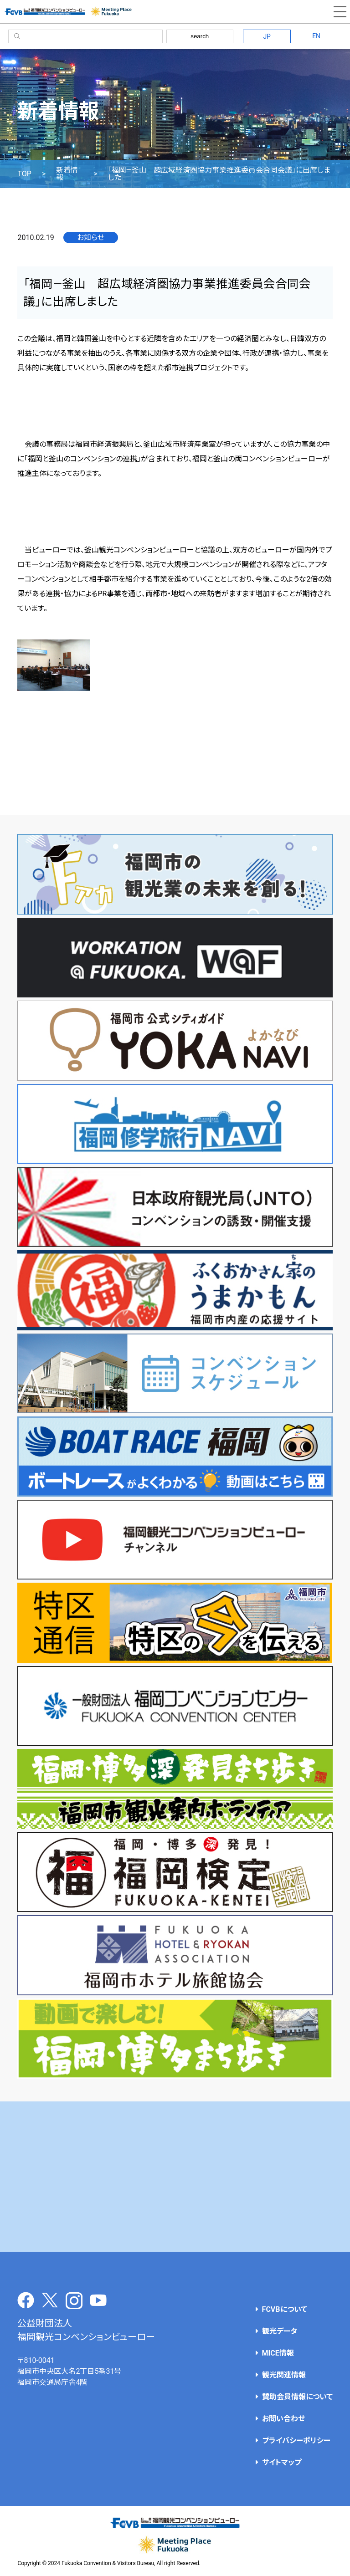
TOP (24, 174)
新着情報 (67, 174)
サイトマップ (281, 2462)
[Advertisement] (175, 2176)
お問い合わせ (283, 2418)
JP (267, 36)
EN (316, 36)
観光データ (279, 2331)
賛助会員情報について (297, 2396)
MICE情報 (278, 2353)
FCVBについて (284, 2309)
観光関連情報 (284, 2375)
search (199, 36)
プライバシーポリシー (296, 2440)
